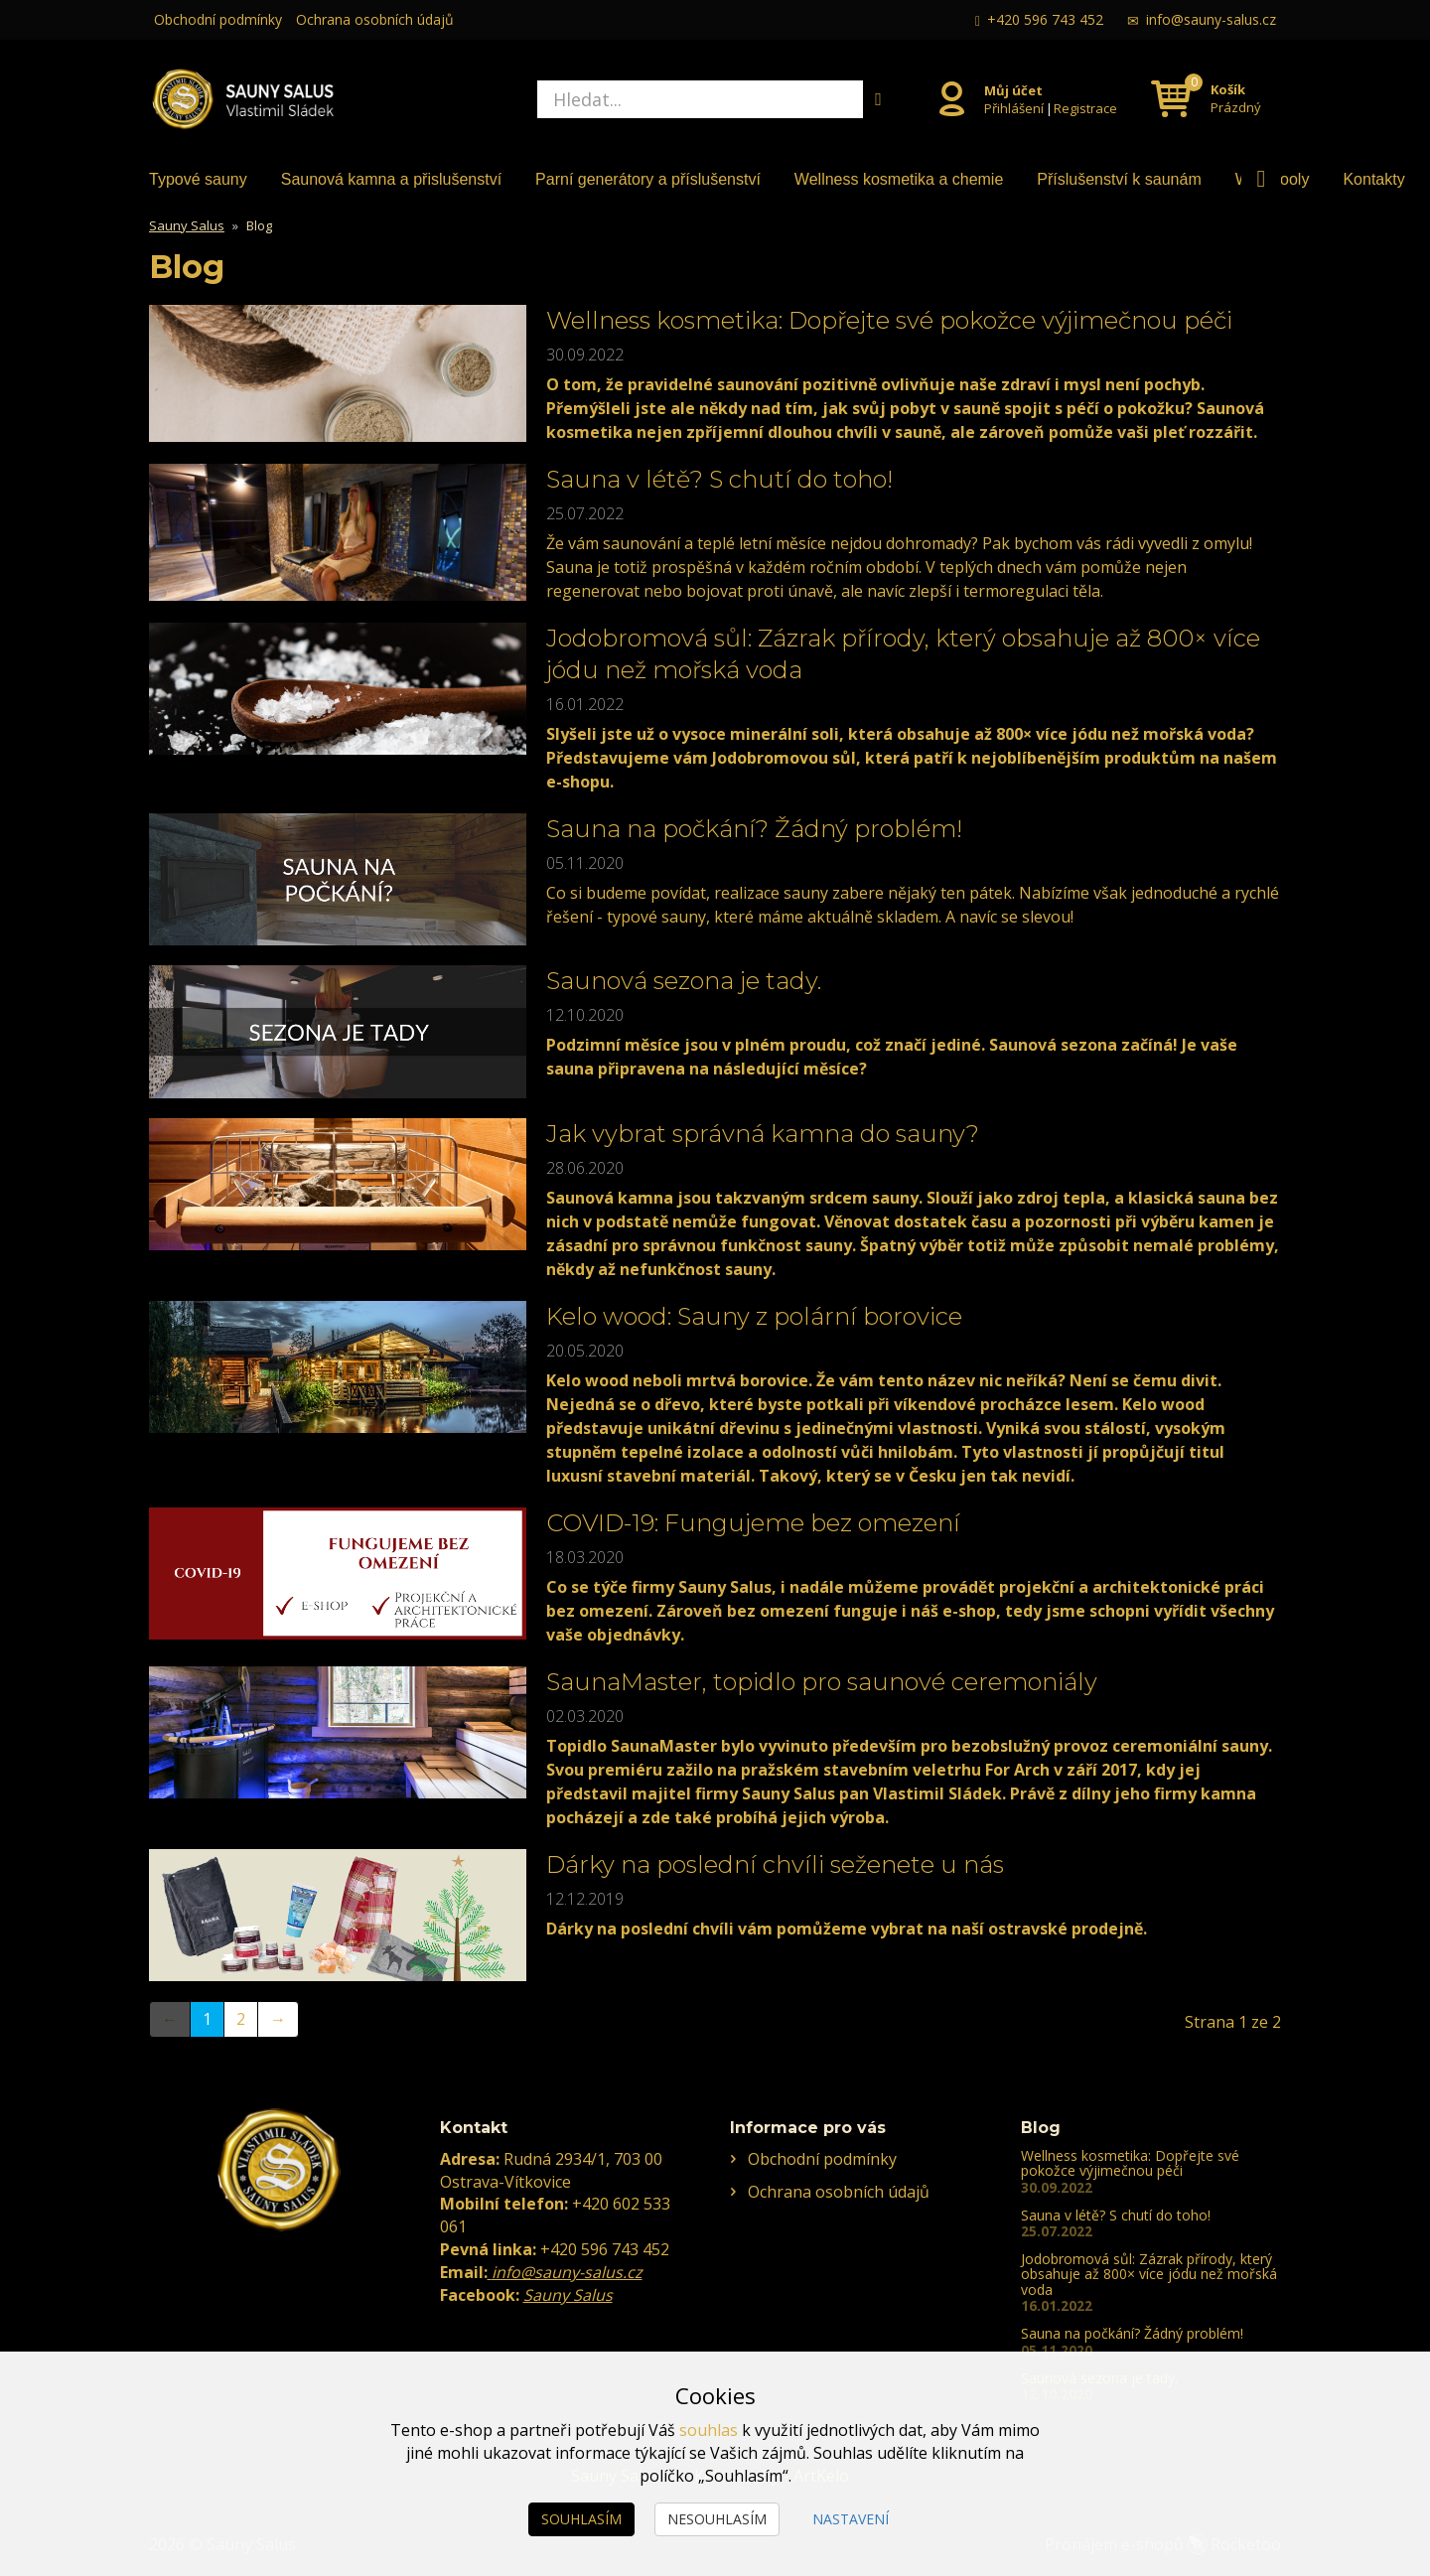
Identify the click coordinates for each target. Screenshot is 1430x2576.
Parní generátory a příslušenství (648, 179)
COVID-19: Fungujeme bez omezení (753, 1522)
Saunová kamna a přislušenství (391, 179)
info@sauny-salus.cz (1211, 19)
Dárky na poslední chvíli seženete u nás (775, 1864)
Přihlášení (1014, 107)
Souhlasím (581, 2518)
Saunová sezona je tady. (683, 980)
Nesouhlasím (717, 2518)
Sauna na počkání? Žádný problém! (754, 828)
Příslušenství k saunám (1119, 179)
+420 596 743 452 (1045, 19)
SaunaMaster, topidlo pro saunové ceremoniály (821, 1681)
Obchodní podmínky (218, 19)
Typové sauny (198, 179)
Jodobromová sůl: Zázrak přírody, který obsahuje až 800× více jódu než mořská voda (1149, 2274)
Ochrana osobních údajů (375, 19)
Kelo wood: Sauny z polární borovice (754, 1316)
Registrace (1085, 107)
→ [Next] (278, 2019)
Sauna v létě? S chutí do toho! (719, 479)
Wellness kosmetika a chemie (898, 179)
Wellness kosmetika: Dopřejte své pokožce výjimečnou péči (889, 320)
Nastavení (850, 2518)
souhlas (708, 2430)
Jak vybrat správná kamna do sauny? (762, 1133)
